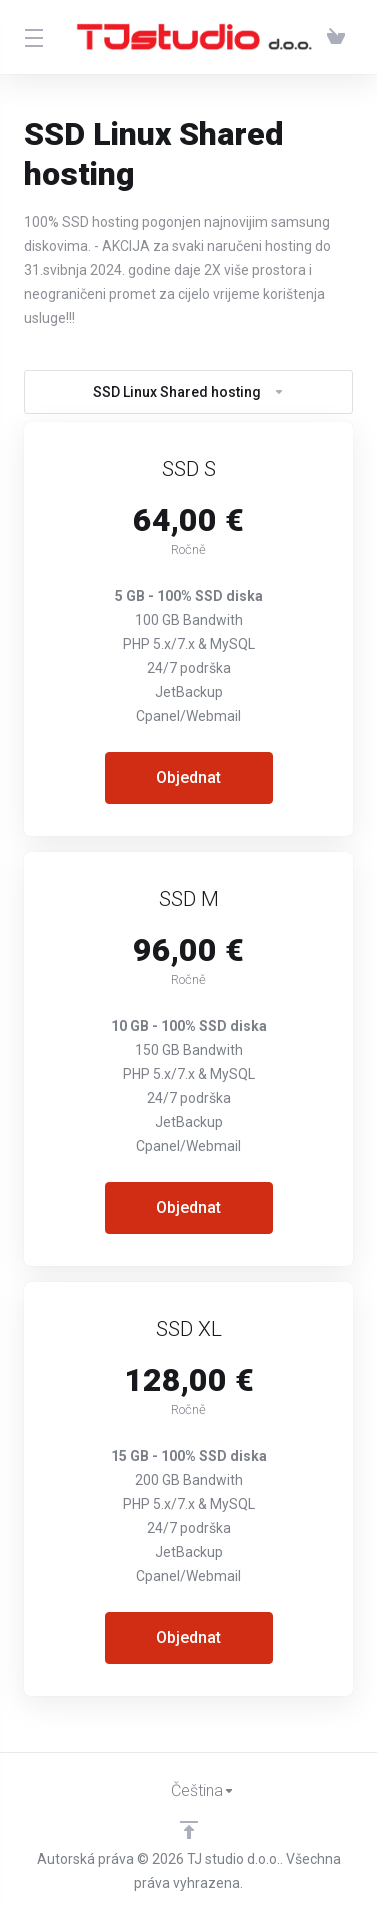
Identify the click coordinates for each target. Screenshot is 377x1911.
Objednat (188, 777)
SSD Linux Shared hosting (189, 392)
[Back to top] (189, 1830)
